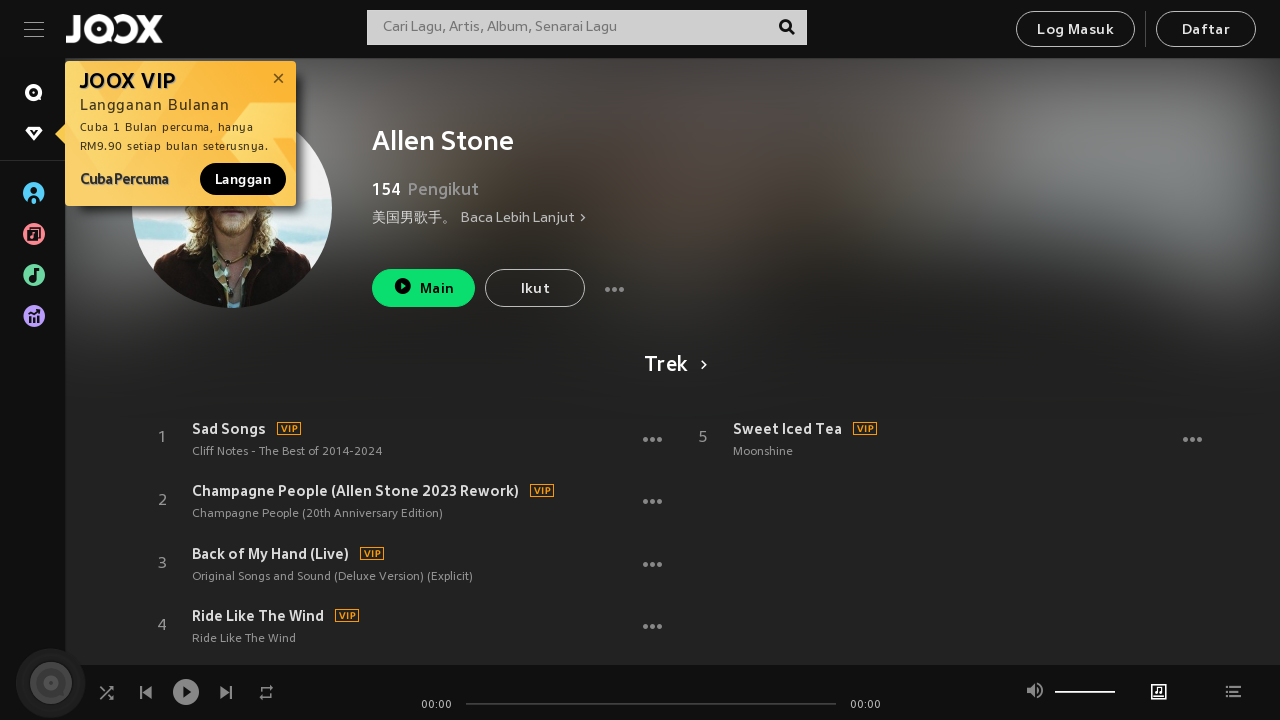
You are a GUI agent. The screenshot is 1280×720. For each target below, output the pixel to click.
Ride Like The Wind (258, 616)
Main (423, 286)
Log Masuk (1075, 30)
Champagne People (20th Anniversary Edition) (317, 514)
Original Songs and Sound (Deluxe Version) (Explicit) (332, 577)
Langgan (243, 179)
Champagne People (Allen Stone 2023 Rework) (355, 491)
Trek (672, 366)
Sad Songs (229, 429)
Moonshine (763, 452)
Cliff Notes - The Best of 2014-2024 (287, 452)
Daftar (1206, 30)
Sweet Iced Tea (787, 429)
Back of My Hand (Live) (270, 554)
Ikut (536, 289)
